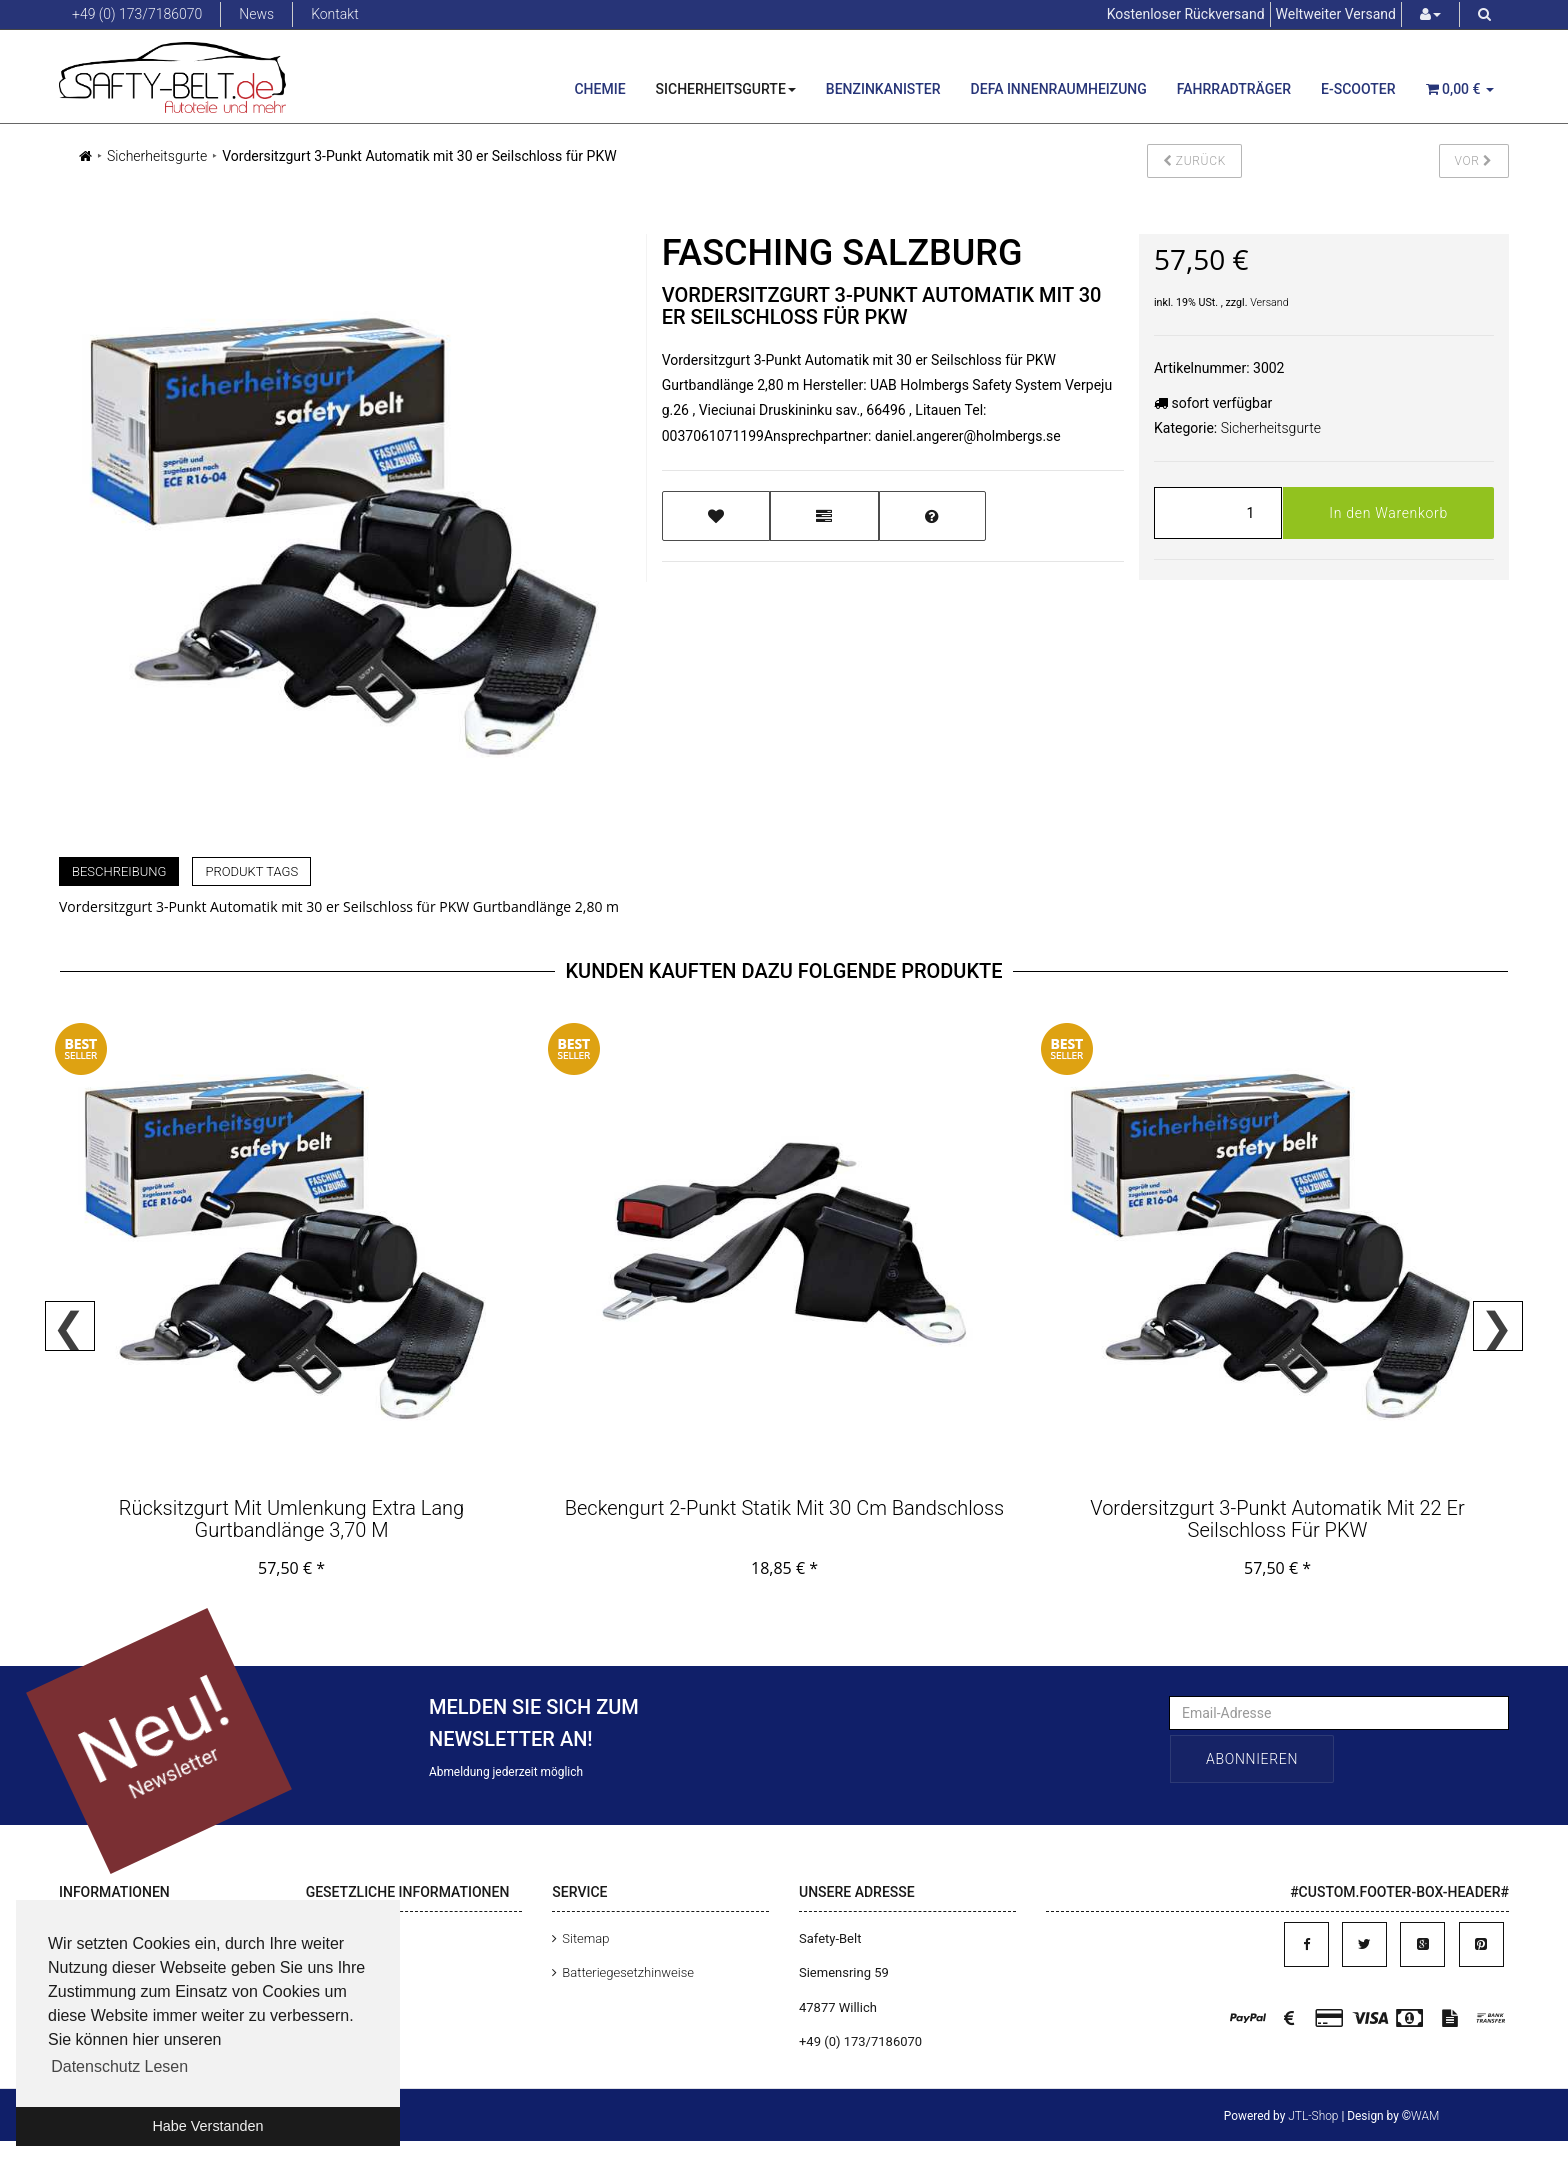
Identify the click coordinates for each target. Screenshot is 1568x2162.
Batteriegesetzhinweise (628, 1972)
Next (1498, 1326)
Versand (1269, 302)
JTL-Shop (1313, 2116)
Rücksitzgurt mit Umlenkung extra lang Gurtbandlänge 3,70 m (291, 1519)
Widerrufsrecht (358, 2041)
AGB (328, 1972)
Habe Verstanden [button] (207, 2126)
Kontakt (335, 14)
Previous (70, 1326)
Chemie (599, 89)
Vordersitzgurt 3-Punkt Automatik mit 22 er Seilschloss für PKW (1277, 1519)
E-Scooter (1358, 89)
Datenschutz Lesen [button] (119, 2066)
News (256, 14)
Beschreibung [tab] (119, 871)
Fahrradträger (1234, 89)
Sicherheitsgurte (726, 89)
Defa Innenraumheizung (1059, 89)
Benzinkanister (883, 89)
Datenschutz (352, 1938)
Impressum (348, 2007)
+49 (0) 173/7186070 (137, 14)
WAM (1425, 2116)
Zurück (1194, 161)
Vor (1474, 161)
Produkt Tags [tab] (251, 871)
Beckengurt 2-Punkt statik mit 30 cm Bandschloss (784, 1508)
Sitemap (585, 1938)
